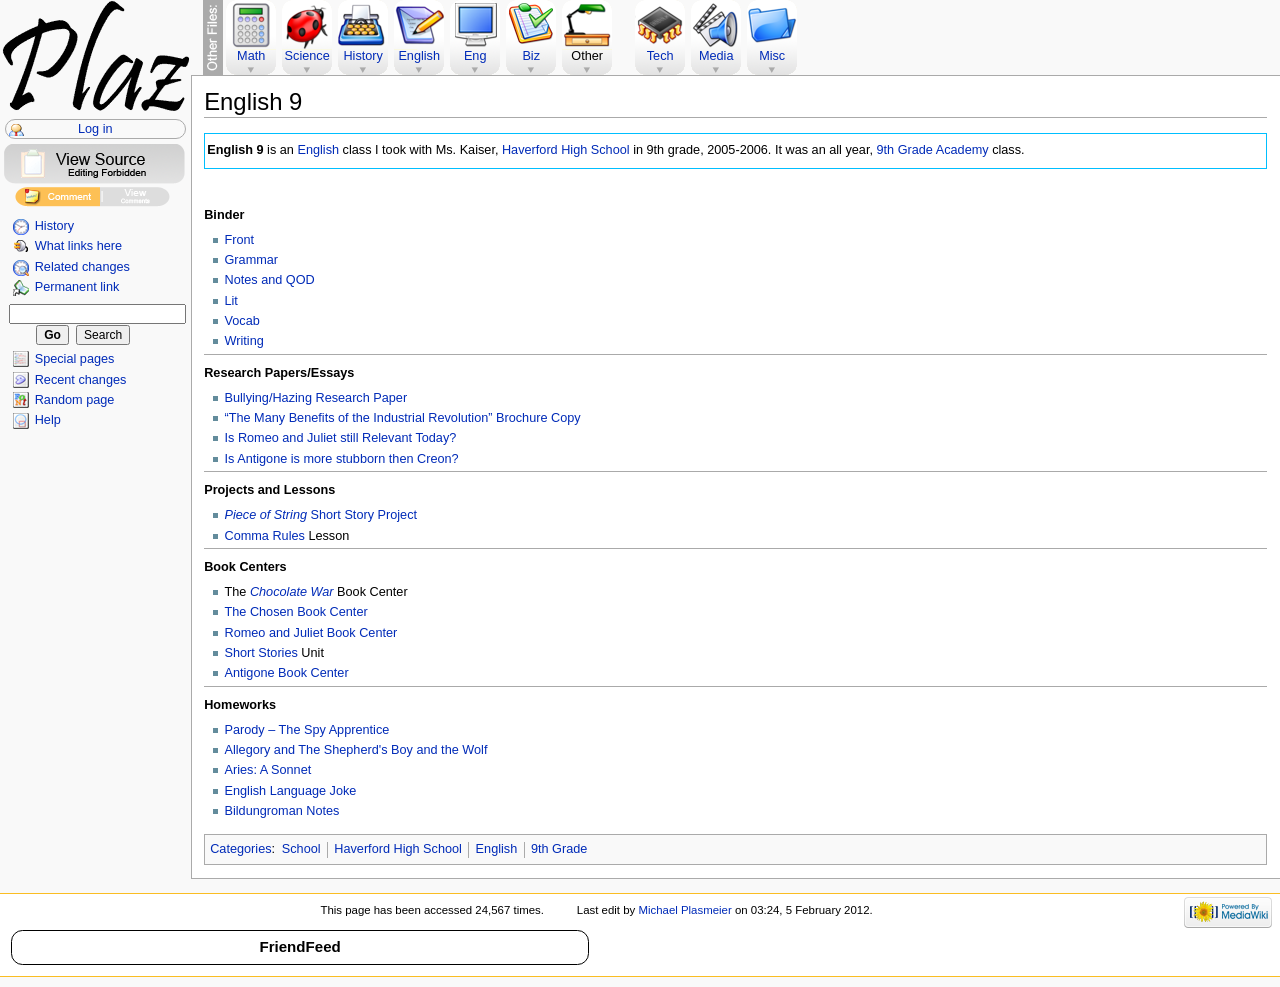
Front (240, 240)
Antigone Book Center (287, 673)
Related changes (82, 267)
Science (307, 56)
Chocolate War (292, 592)
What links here (78, 246)
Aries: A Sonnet (268, 770)
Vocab (242, 321)
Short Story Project (321, 515)
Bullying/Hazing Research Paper (316, 398)
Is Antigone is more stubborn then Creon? (342, 459)
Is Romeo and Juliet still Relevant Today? (341, 438)
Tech (660, 56)
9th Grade (559, 849)
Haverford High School (566, 150)
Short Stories (261, 653)
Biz (531, 56)
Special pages (75, 359)
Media (716, 56)
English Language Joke (291, 791)
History (54, 226)
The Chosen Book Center (296, 612)
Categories (240, 849)
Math (251, 56)
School (301, 849)
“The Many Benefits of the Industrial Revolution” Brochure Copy (403, 418)
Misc (772, 56)
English (318, 150)
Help (48, 420)
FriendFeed (299, 946)
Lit (231, 301)
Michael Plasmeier (684, 910)
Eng (475, 56)
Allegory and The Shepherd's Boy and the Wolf (356, 750)
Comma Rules (265, 536)
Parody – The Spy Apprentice (307, 730)
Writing (244, 341)
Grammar (252, 260)
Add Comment (57, 199)
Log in (95, 129)
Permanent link (77, 287)
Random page (75, 400)
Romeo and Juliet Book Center (311, 633)
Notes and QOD (270, 280)
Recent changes (81, 380)
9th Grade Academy (932, 150)
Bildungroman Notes (282, 811)
